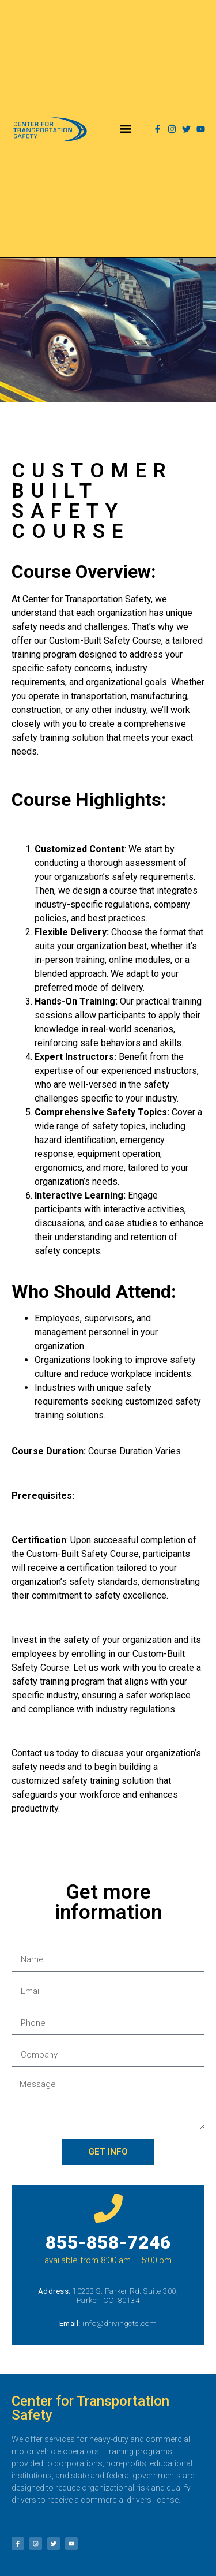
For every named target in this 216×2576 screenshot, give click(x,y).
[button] (125, 129)
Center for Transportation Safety (90, 2408)
